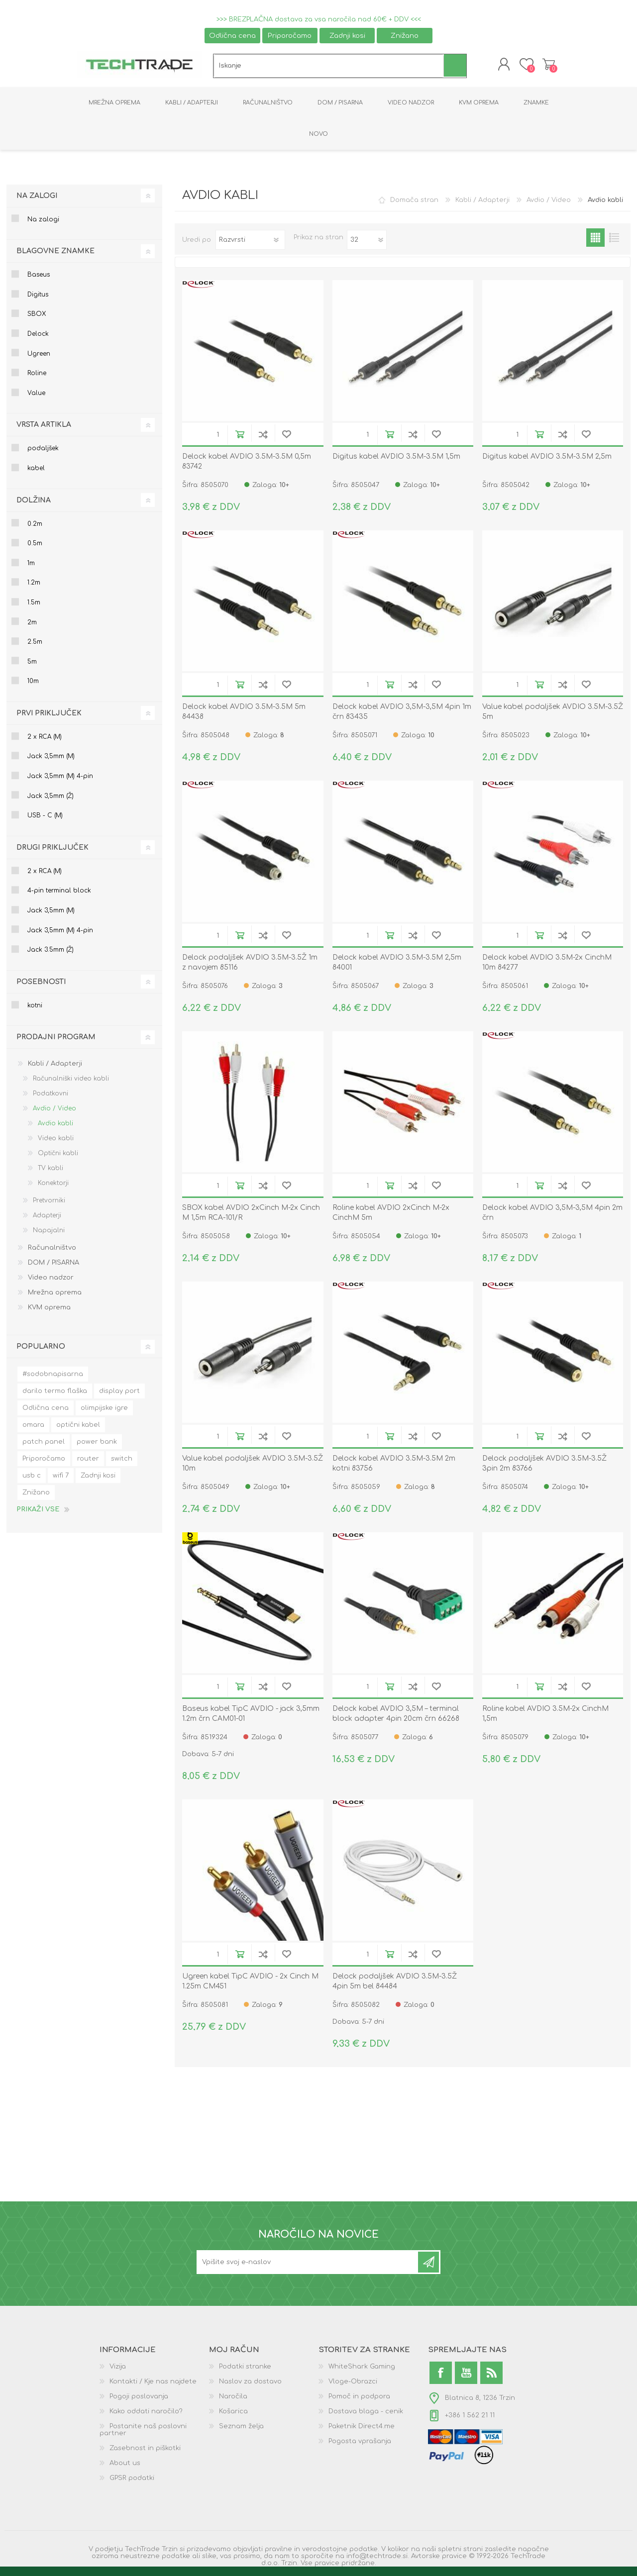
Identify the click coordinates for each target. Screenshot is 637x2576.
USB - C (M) (45, 822)
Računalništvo (52, 1254)
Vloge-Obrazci (352, 2388)
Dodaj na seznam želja (286, 441)
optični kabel (78, 1431)
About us (124, 2470)
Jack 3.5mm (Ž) (50, 956)
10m (33, 688)
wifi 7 (61, 1482)
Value (36, 399)
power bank (97, 1448)
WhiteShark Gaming (361, 2373)
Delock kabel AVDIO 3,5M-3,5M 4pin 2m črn (552, 1219)
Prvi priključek (49, 720)
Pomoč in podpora (359, 2403)
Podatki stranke (245, 2373)
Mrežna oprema (55, 1299)
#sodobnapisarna (52, 1381)
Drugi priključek (52, 854)
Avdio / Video (549, 206)
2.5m (34, 648)
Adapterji (47, 1222)
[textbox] (328, 69)
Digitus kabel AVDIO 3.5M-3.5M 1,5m (396, 463)
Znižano (405, 35)
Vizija (117, 2373)
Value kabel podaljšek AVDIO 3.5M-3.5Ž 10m (252, 1470)
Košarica (539, 68)
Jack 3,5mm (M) (51, 763)
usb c (31, 1482)
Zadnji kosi (347, 35)
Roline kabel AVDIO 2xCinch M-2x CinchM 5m (390, 1219)
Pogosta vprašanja (359, 2448)
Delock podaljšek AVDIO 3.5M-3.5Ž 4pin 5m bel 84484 (394, 1988)
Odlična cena (232, 35)
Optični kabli (58, 1160)
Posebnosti (41, 988)
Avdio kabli (55, 1130)
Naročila (233, 2403)
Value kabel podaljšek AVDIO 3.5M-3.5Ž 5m (552, 718)
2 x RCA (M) (44, 743)
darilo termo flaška (54, 1397)
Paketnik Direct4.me (361, 2433)
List (614, 244)
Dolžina (33, 507)
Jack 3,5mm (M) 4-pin (60, 783)
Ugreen (38, 360)
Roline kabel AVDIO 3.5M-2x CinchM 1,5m (545, 1720)
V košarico (239, 441)
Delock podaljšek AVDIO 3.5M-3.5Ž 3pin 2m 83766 (544, 1470)
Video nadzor (51, 1284)
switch (121, 1465)
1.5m (33, 609)
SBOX (36, 320)
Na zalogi (36, 202)
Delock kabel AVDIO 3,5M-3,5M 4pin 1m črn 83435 (401, 718)
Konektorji (53, 1190)
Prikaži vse (37, 1516)
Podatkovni (50, 1100)
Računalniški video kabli (71, 1085)
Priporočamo (290, 35)
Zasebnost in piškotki (145, 2455)
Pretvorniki (49, 1207)
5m (32, 668)
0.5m (34, 550)
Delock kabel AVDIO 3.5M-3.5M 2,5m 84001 (396, 969)
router (88, 1465)
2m (32, 629)
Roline (36, 380)
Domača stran (414, 206)
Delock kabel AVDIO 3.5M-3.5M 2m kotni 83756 (393, 1470)
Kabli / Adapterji (482, 206)
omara (33, 1431)
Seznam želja (241, 2433)
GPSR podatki (131, 2484)
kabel (36, 475)
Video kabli (56, 1145)
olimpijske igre (104, 1414)
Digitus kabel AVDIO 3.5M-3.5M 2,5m (547, 463)
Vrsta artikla (43, 431)
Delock (38, 340)
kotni (34, 1012)
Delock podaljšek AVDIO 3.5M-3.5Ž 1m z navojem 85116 (250, 969)
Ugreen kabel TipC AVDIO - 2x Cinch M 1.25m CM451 (250, 1988)
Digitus (37, 301)
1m (31, 570)
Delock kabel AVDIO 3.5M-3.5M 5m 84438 (244, 718)
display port (119, 1397)
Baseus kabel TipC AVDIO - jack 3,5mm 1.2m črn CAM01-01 (250, 1720)
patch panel (43, 1448)
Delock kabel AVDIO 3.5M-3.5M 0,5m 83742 (246, 468)
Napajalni (49, 1237)
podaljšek (43, 455)
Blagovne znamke (55, 258)
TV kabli (50, 1175)
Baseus (38, 281)
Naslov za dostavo (250, 2388)
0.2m (34, 530)
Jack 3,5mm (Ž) (50, 802)
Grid (595, 244)
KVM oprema (49, 1314)
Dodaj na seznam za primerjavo (263, 441)
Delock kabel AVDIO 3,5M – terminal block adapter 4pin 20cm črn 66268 (395, 1720)
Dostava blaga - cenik (365, 2418)
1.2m (33, 589)
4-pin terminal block (59, 897)
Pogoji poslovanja (138, 2403)
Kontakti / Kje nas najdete (153, 2388)
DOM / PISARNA (53, 1269)
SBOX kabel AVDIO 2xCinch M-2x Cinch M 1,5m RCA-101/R (251, 1219)
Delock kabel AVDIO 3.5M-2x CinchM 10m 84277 (547, 969)
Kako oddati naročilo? (146, 2418)
